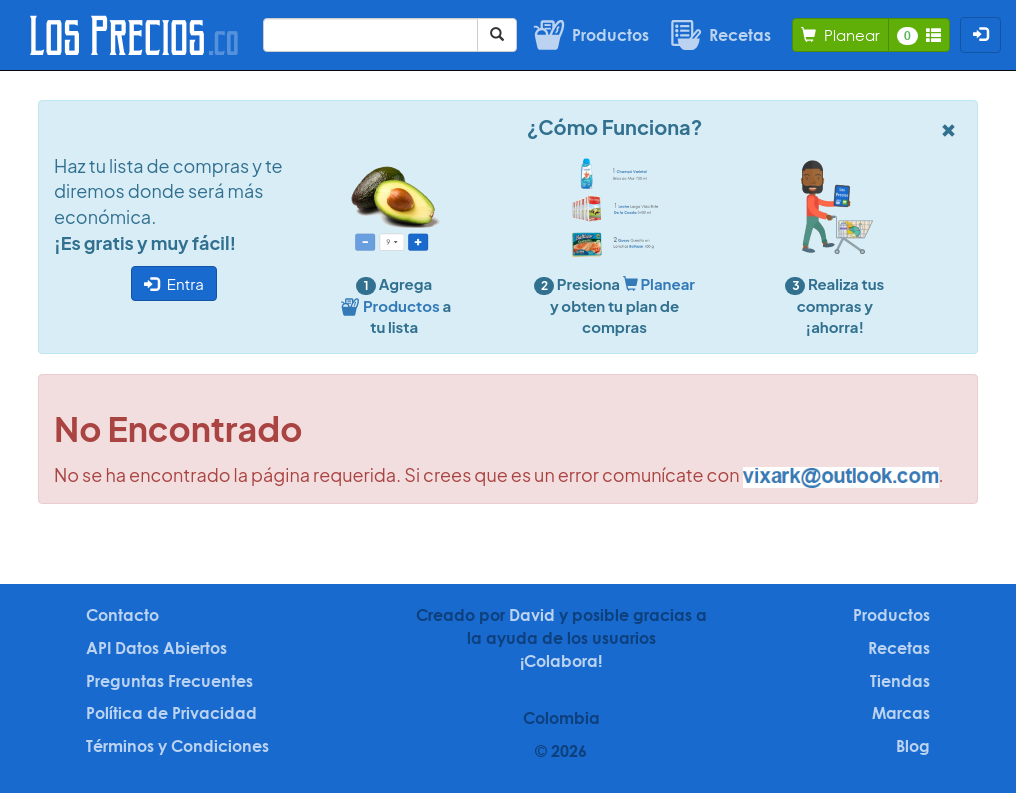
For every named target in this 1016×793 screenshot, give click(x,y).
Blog (913, 746)
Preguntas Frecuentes (169, 681)
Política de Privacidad (171, 713)
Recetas (899, 648)
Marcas (901, 713)
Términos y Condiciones (177, 746)
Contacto (122, 615)
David (532, 615)
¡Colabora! (561, 661)
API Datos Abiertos (156, 648)
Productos (891, 615)
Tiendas (900, 681)
